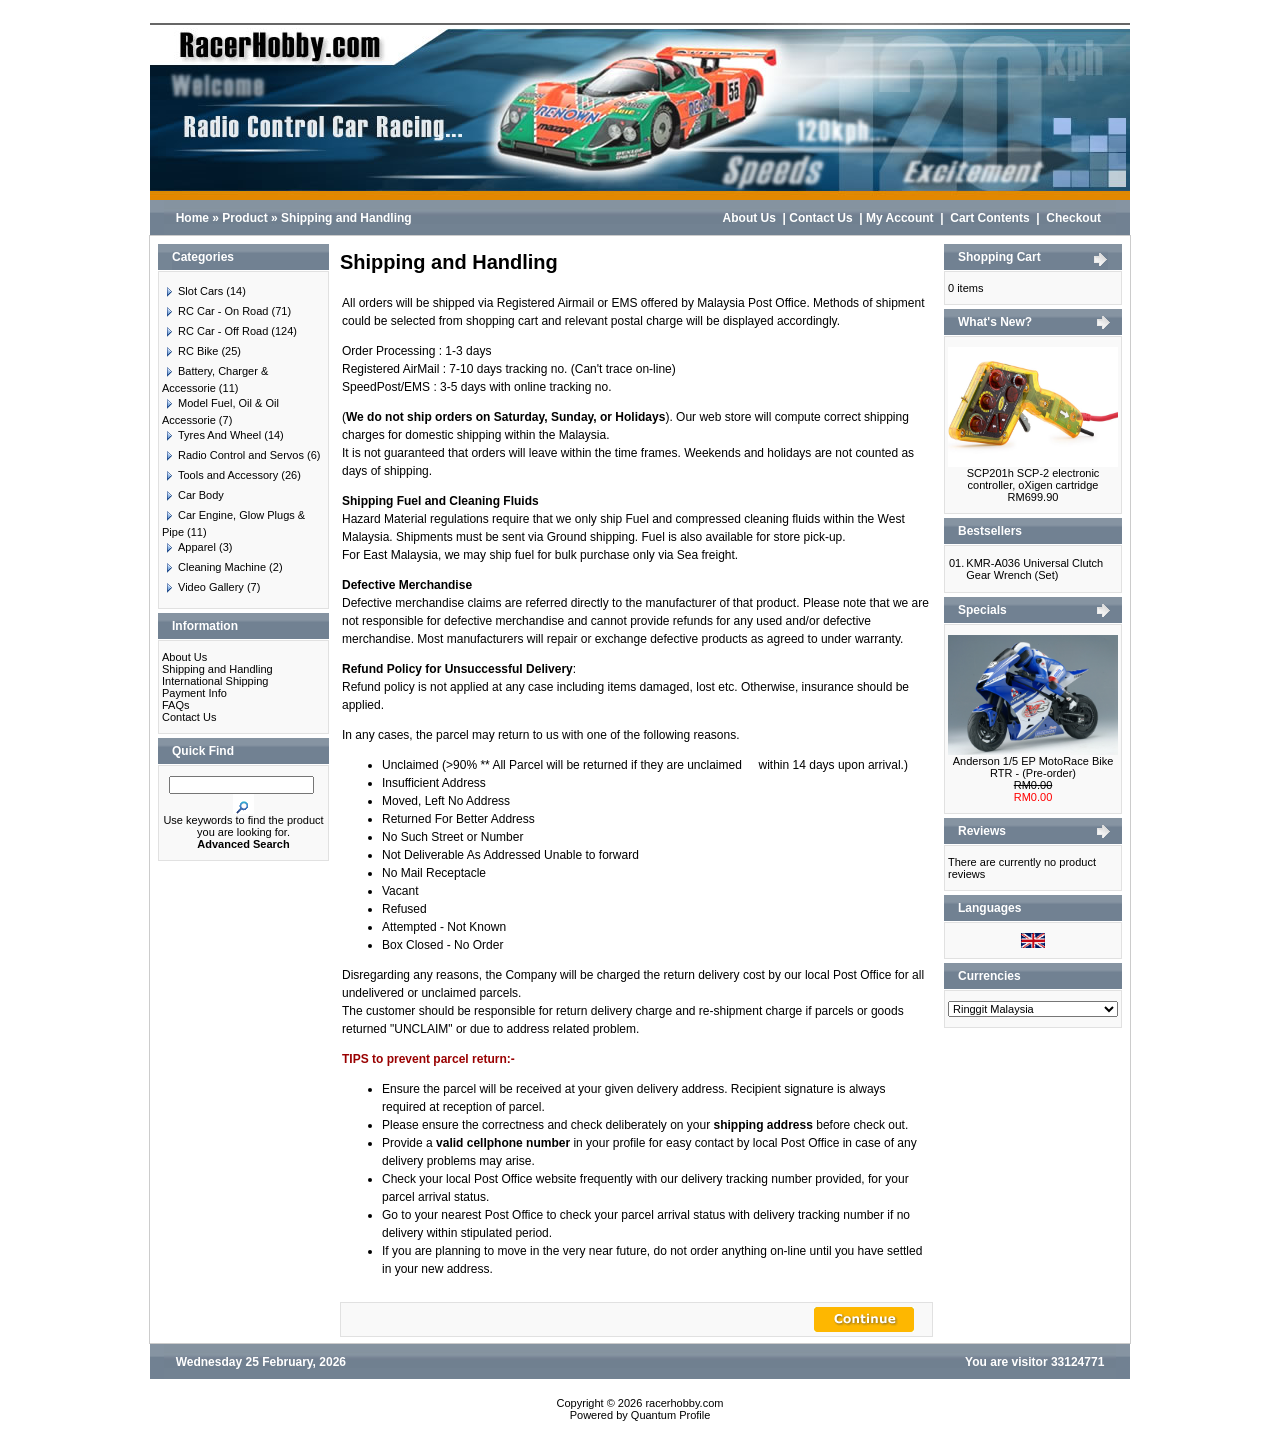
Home (192, 218)
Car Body (193, 495)
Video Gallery (203, 587)
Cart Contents (989, 218)
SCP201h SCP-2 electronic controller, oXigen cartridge (1033, 479)
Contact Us (820, 218)
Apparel (189, 547)
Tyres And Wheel (211, 435)
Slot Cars (192, 291)
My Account (900, 218)
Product (244, 218)
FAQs (176, 705)
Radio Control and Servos (233, 455)
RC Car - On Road (215, 311)
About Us (749, 218)
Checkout (1073, 218)
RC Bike (190, 351)
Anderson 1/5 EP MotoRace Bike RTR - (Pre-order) (1033, 767)
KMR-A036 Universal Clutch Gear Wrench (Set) (1034, 569)
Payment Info (194, 693)
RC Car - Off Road (215, 331)
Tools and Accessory (220, 475)
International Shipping (215, 681)
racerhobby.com (684, 1403)
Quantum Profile (670, 1415)
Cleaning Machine (214, 567)
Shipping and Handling (346, 218)
